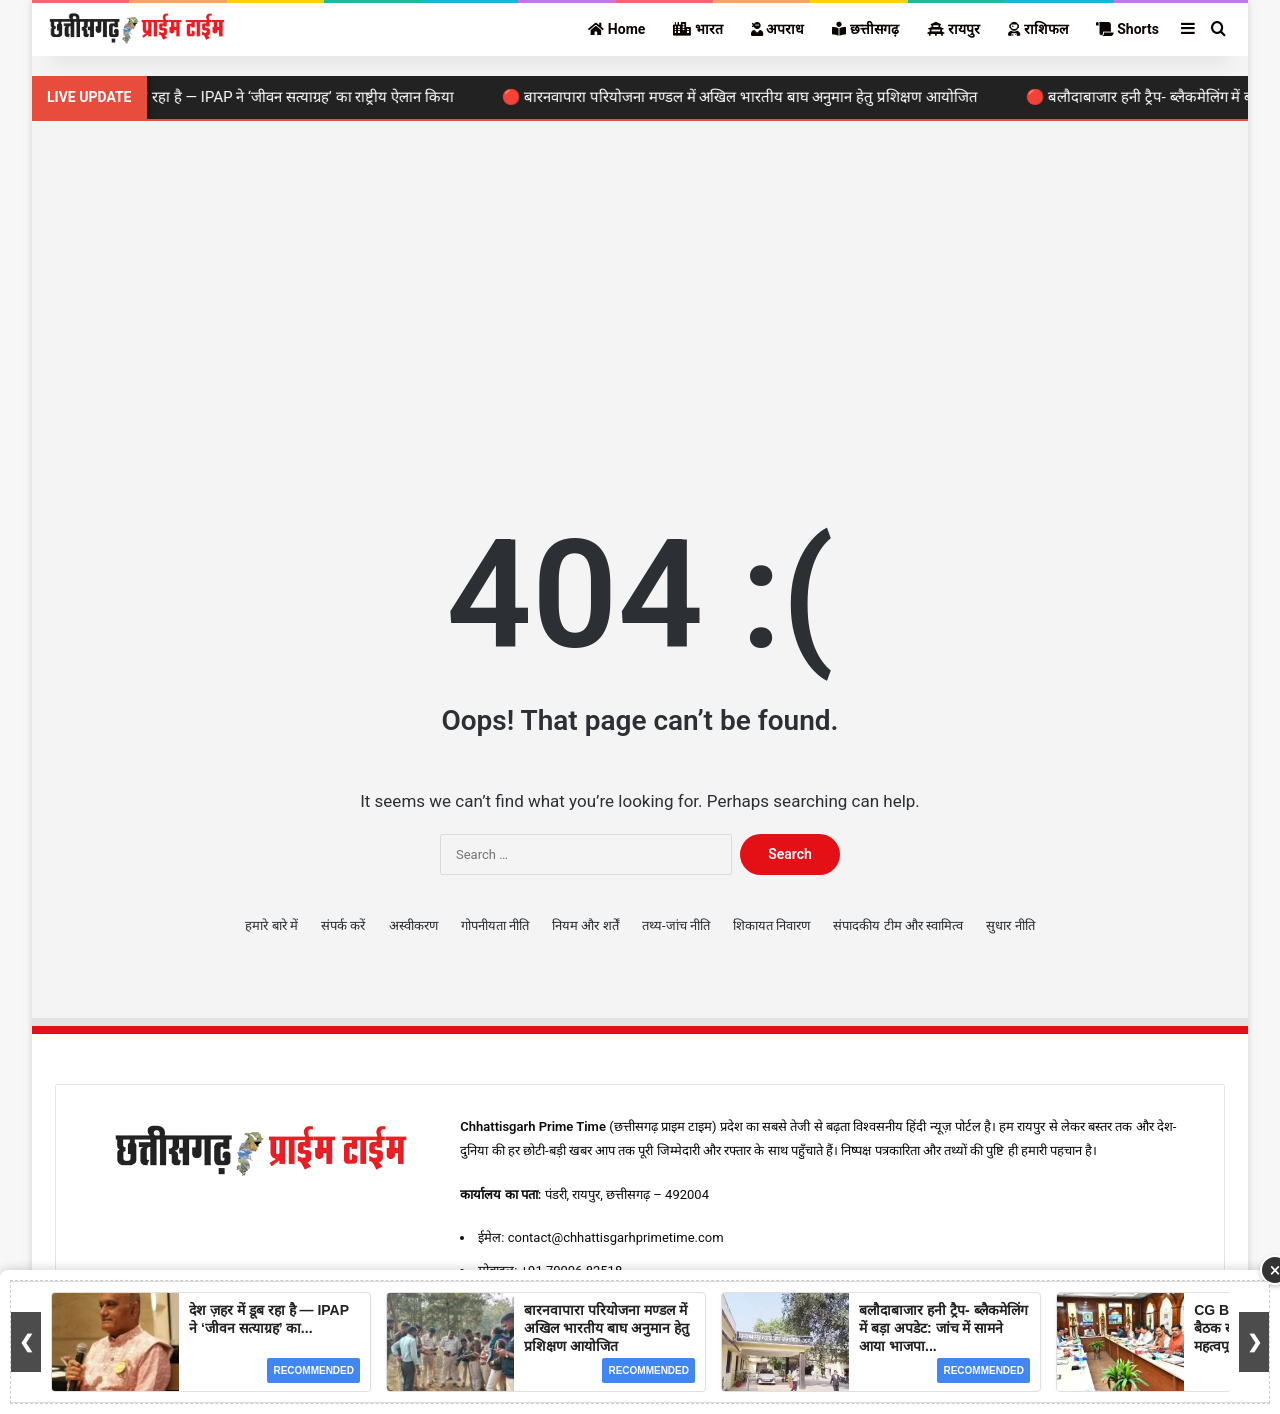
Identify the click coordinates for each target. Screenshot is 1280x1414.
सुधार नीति (1010, 925)
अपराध (777, 29)
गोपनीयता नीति (495, 925)
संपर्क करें (343, 925)
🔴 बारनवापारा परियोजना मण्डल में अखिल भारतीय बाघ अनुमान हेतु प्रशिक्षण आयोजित (749, 97)
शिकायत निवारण (771, 925)
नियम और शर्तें (585, 925)
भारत (697, 29)
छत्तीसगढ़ (865, 29)
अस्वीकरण (413, 925)
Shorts (1127, 29)
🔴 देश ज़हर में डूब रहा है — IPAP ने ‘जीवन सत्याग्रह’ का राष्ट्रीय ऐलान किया (258, 97)
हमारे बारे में (271, 925)
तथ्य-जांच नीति (676, 925)
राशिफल (1037, 29)
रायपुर (953, 29)
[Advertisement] (640, 291)
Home (616, 29)
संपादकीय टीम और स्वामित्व (898, 925)
